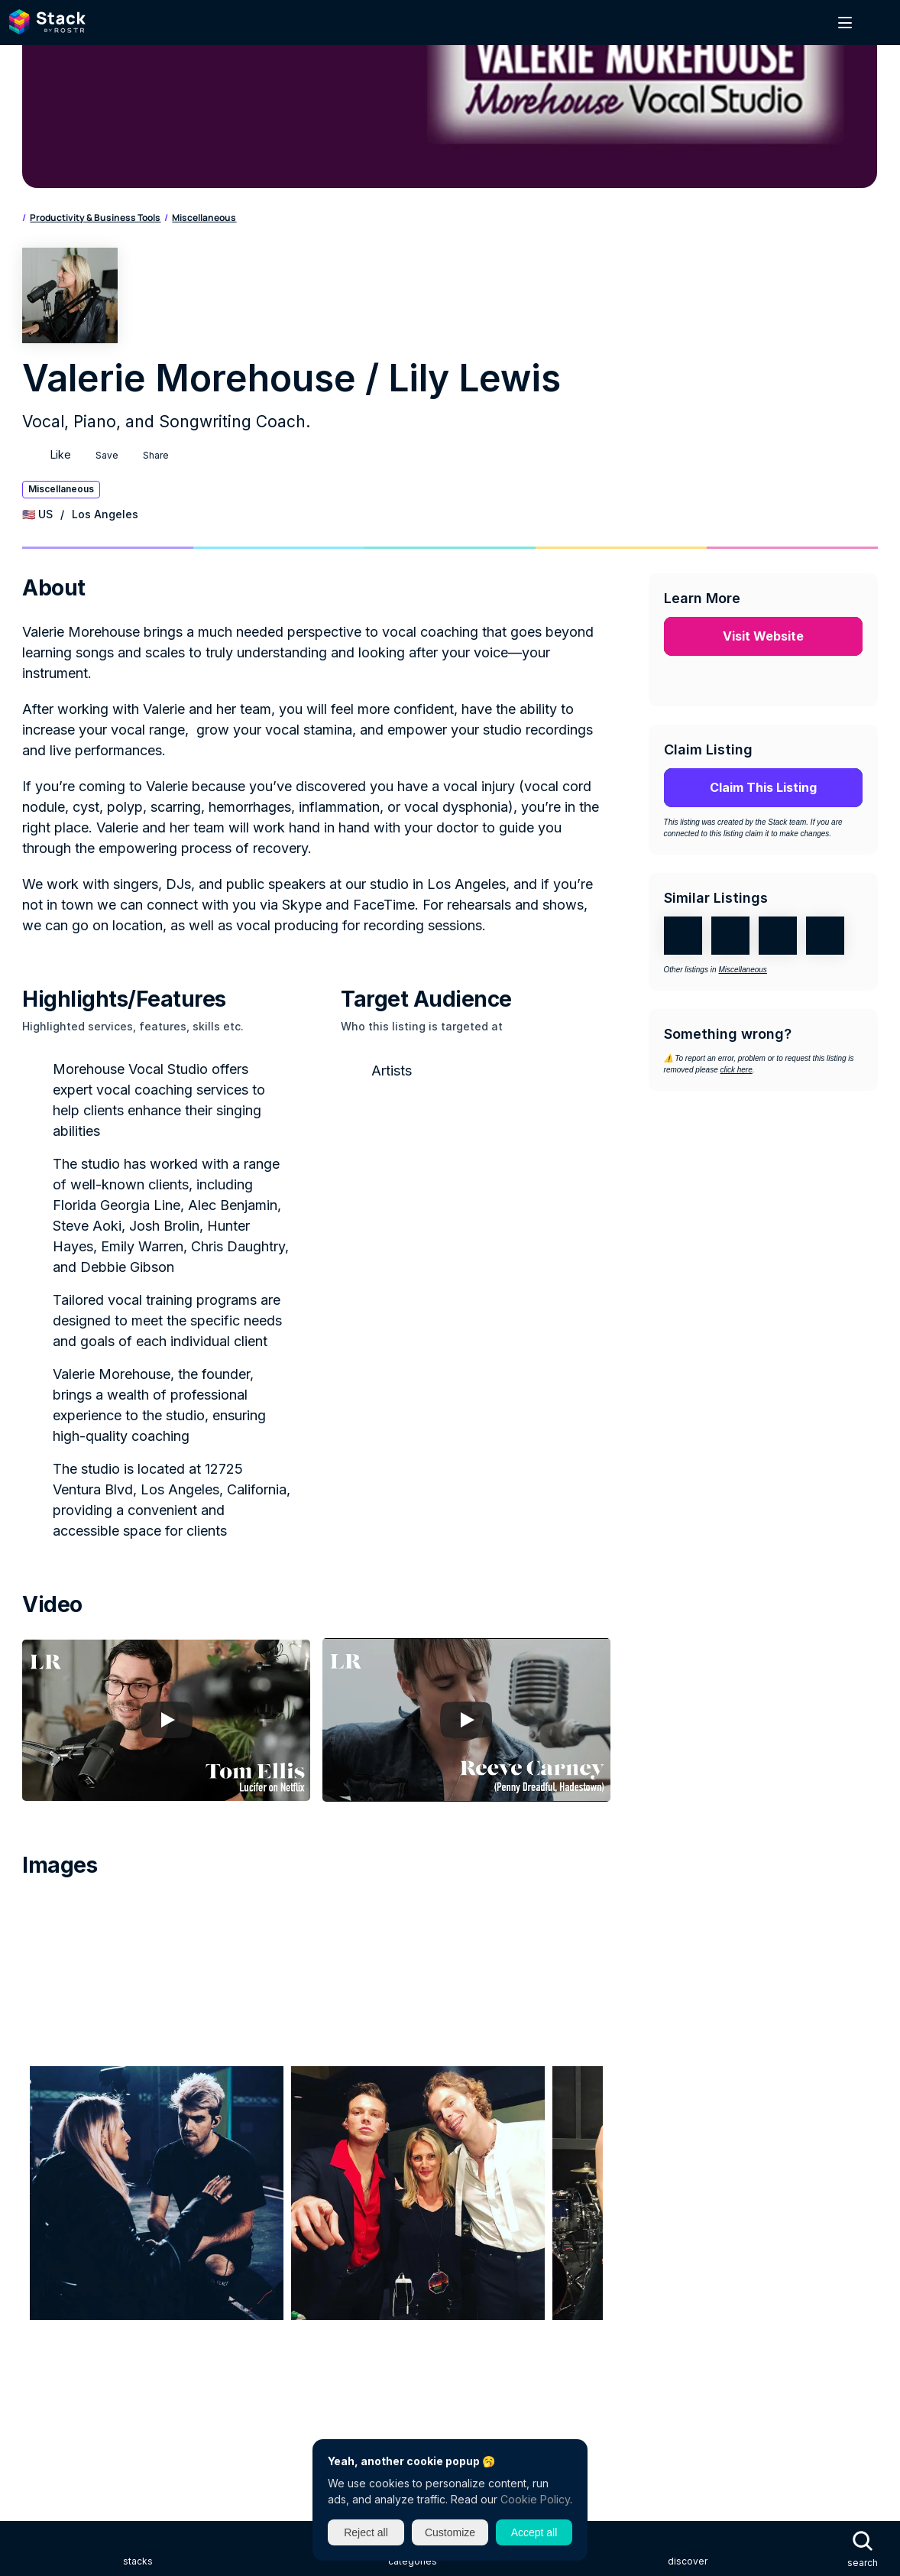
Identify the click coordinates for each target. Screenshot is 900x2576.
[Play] (233, 1379)
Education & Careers (433, 2145)
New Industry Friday (68, 2368)
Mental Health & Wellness (301, 2173)
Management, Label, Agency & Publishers (122, 2173)
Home (35, 225)
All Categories (54, 2228)
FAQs (32, 1977)
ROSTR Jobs (49, 2341)
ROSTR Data (50, 2423)
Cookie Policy (535, 2499)
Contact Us (48, 2004)
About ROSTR (53, 2286)
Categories (84, 225)
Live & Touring (723, 2145)
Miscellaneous (294, 225)
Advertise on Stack (67, 1949)
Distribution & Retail (320, 2145)
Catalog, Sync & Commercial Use (367, 2117)
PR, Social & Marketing (733, 2173)
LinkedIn (63, 2509)
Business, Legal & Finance (208, 2117)
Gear (509, 2145)
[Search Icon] (48, 27)
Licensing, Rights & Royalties (605, 2145)
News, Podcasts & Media (603, 2173)
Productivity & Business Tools (185, 225)
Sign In (791, 25)
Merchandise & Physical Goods (453, 2173)
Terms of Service (60, 2059)
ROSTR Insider (54, 2396)
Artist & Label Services (75, 2117)
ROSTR (36, 2313)
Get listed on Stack (67, 1922)
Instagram (68, 2482)
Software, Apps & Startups (244, 2200)
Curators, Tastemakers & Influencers (166, 2145)
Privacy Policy (53, 2032)
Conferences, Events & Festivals (749, 2117)
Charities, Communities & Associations (559, 2117)
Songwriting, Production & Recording (416, 2200)
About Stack (50, 1894)
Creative (41, 2145)
